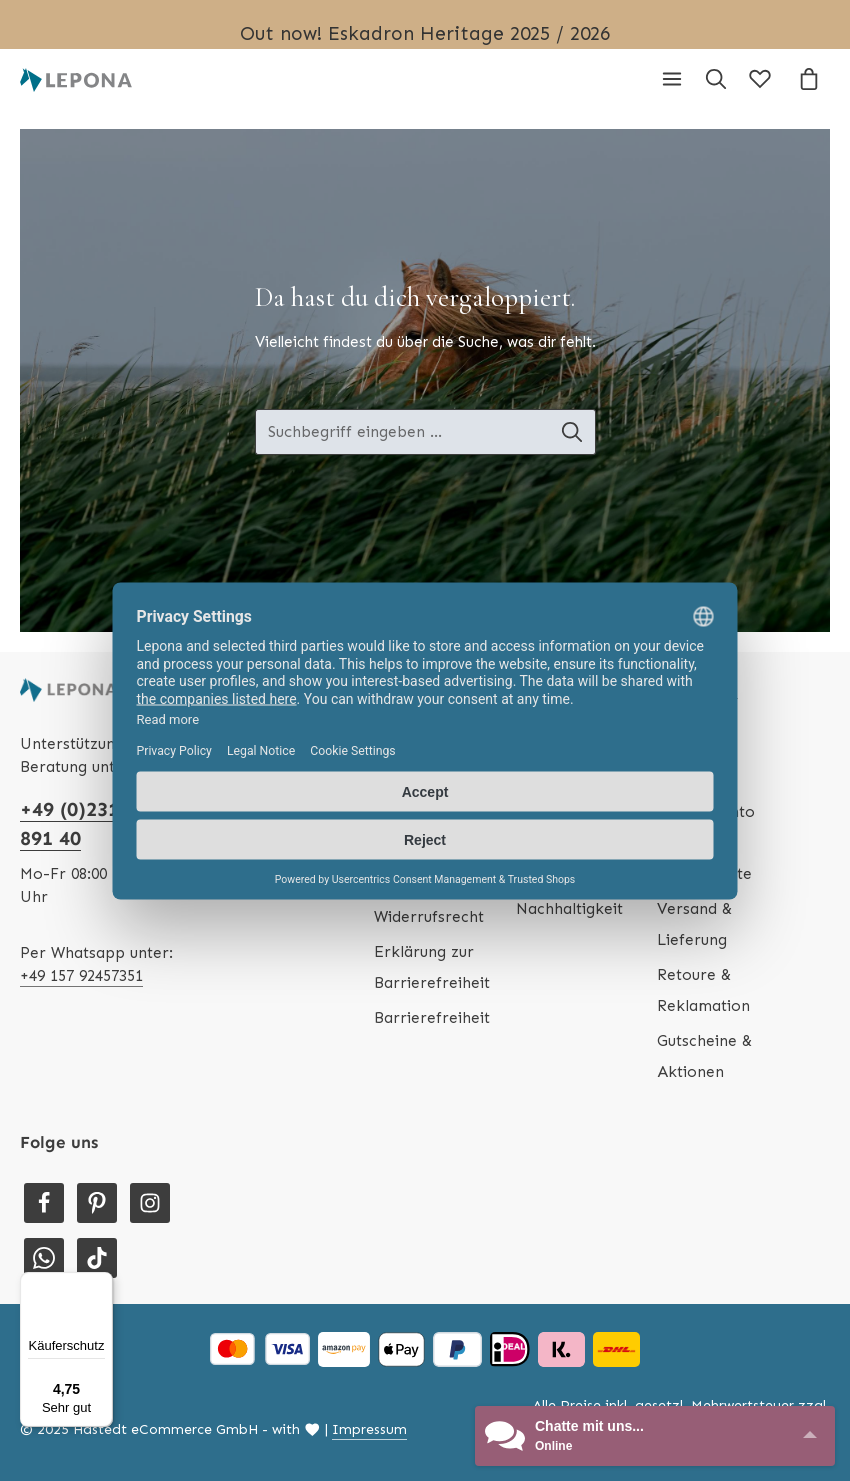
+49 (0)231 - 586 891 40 (96, 824)
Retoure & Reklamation (703, 990)
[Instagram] (150, 1203)
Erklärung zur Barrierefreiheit (432, 967)
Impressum (369, 1429)
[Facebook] (44, 1203)
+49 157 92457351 (81, 975)
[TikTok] (97, 1258)
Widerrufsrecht (429, 916)
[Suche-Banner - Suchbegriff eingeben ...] (402, 432)
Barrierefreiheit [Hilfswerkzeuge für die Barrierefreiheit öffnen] (432, 1017)
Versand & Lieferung (694, 924)
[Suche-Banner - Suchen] (582, 432)
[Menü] (672, 79)
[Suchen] (716, 79)
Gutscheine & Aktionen (704, 1056)
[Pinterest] (97, 1203)
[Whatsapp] (44, 1258)
